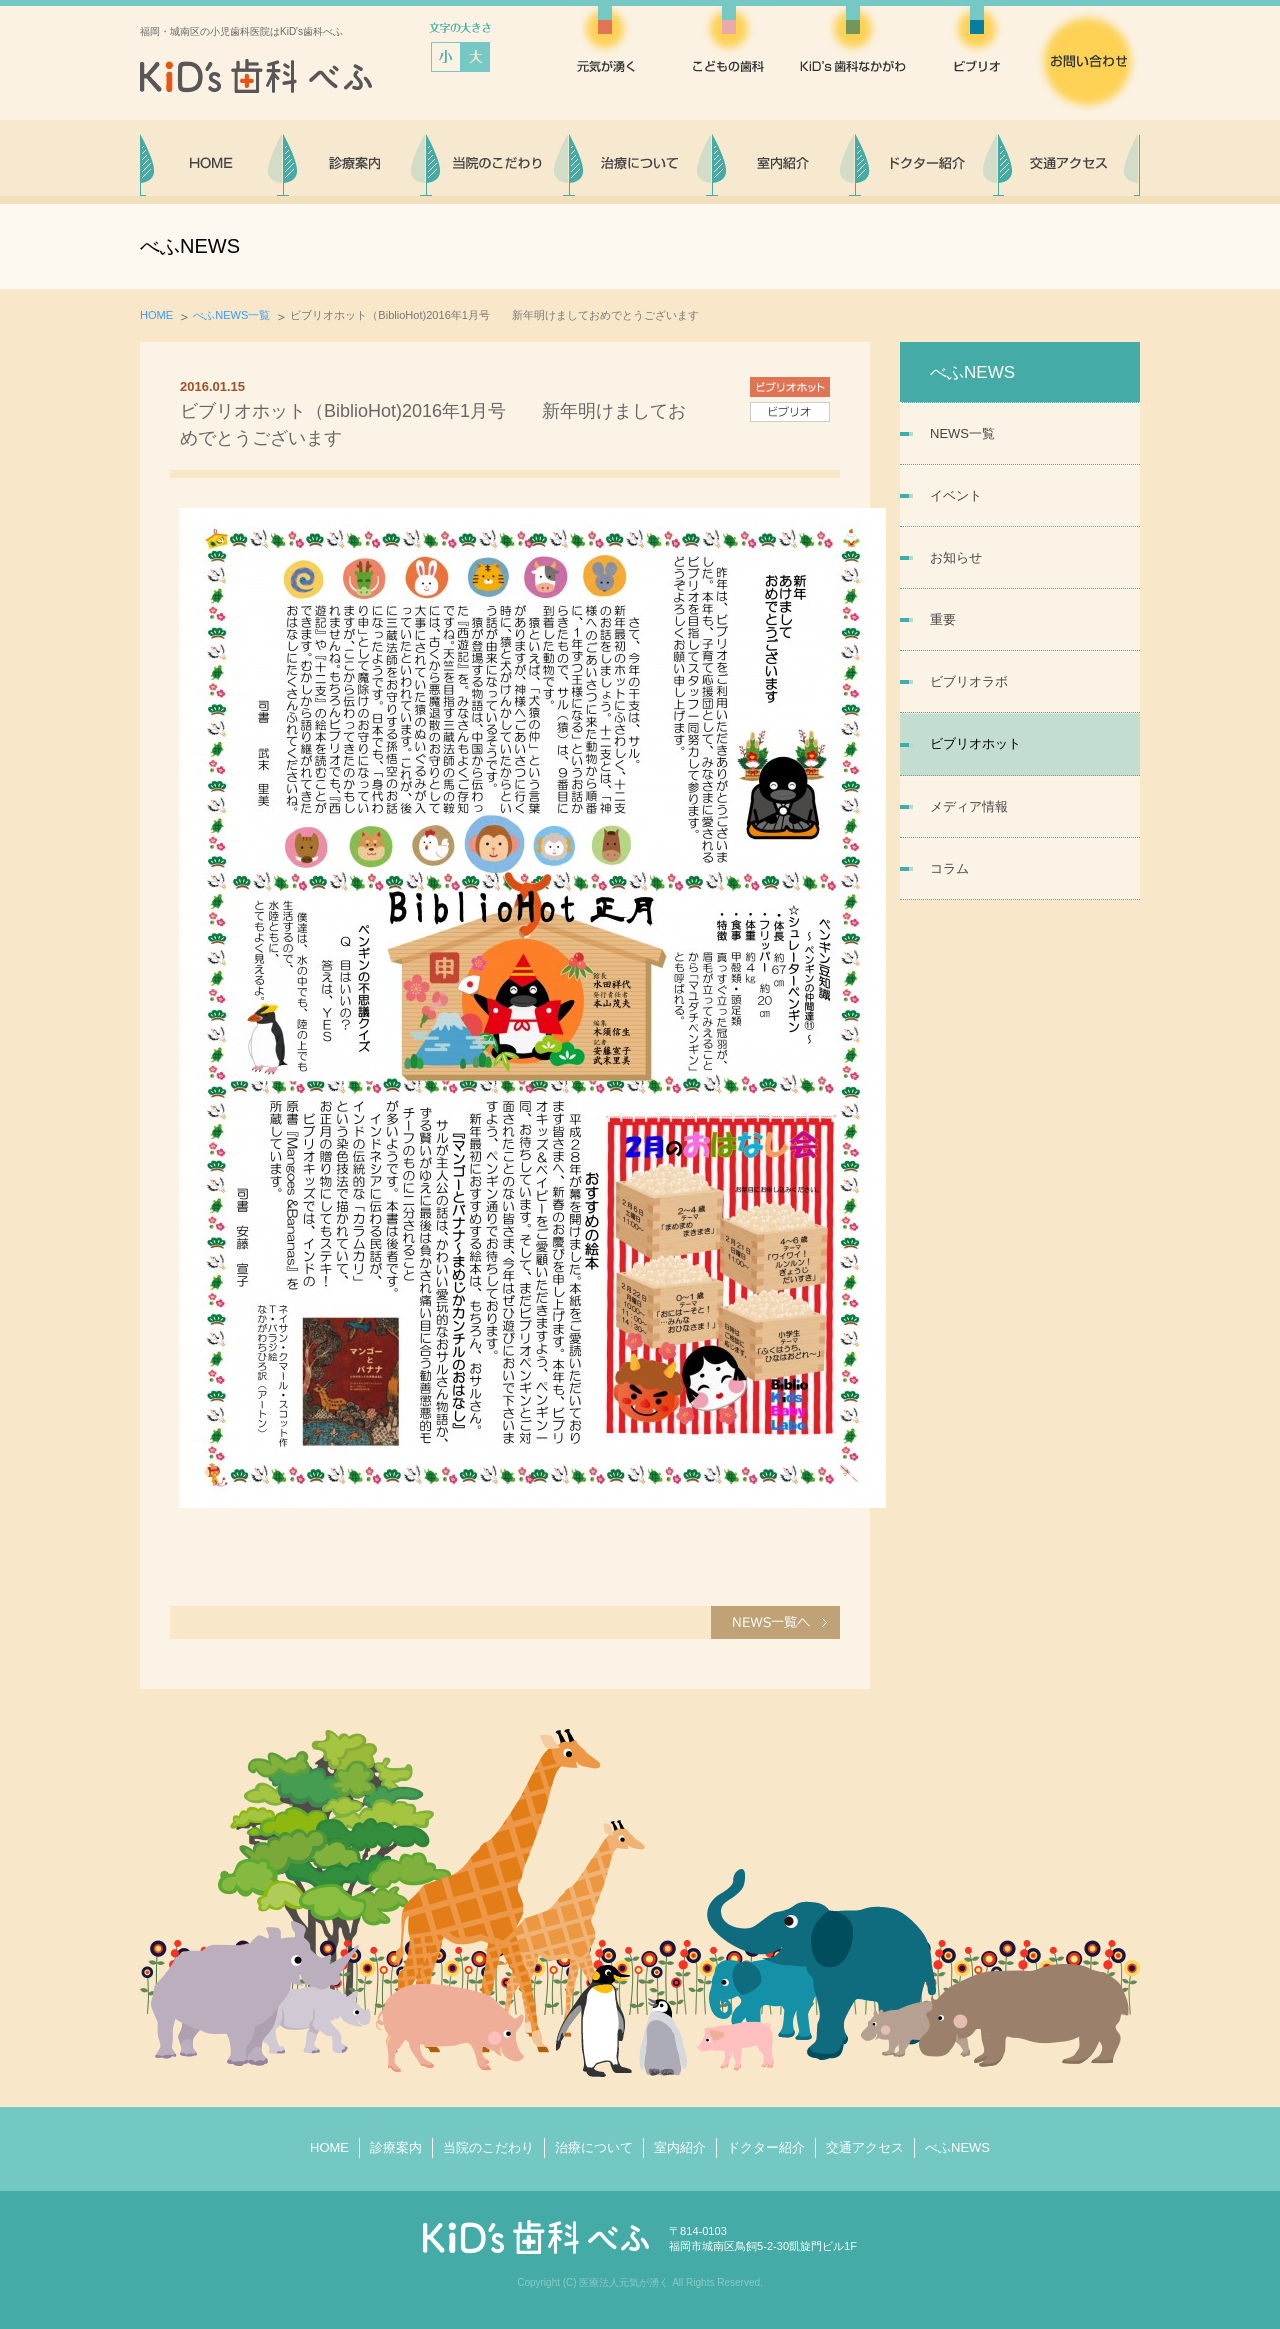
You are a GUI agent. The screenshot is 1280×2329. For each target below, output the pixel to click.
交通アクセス (865, 2147)
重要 (943, 619)
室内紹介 (680, 2147)
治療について (594, 2147)
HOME (156, 315)
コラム (949, 868)
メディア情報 (969, 806)
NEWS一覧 (962, 433)
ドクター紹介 (766, 2147)
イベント (956, 495)
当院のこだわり (488, 2147)
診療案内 (396, 2147)
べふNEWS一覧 (231, 315)
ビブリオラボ (969, 681)
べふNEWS (957, 2147)
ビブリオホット (975, 743)
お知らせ (956, 557)
